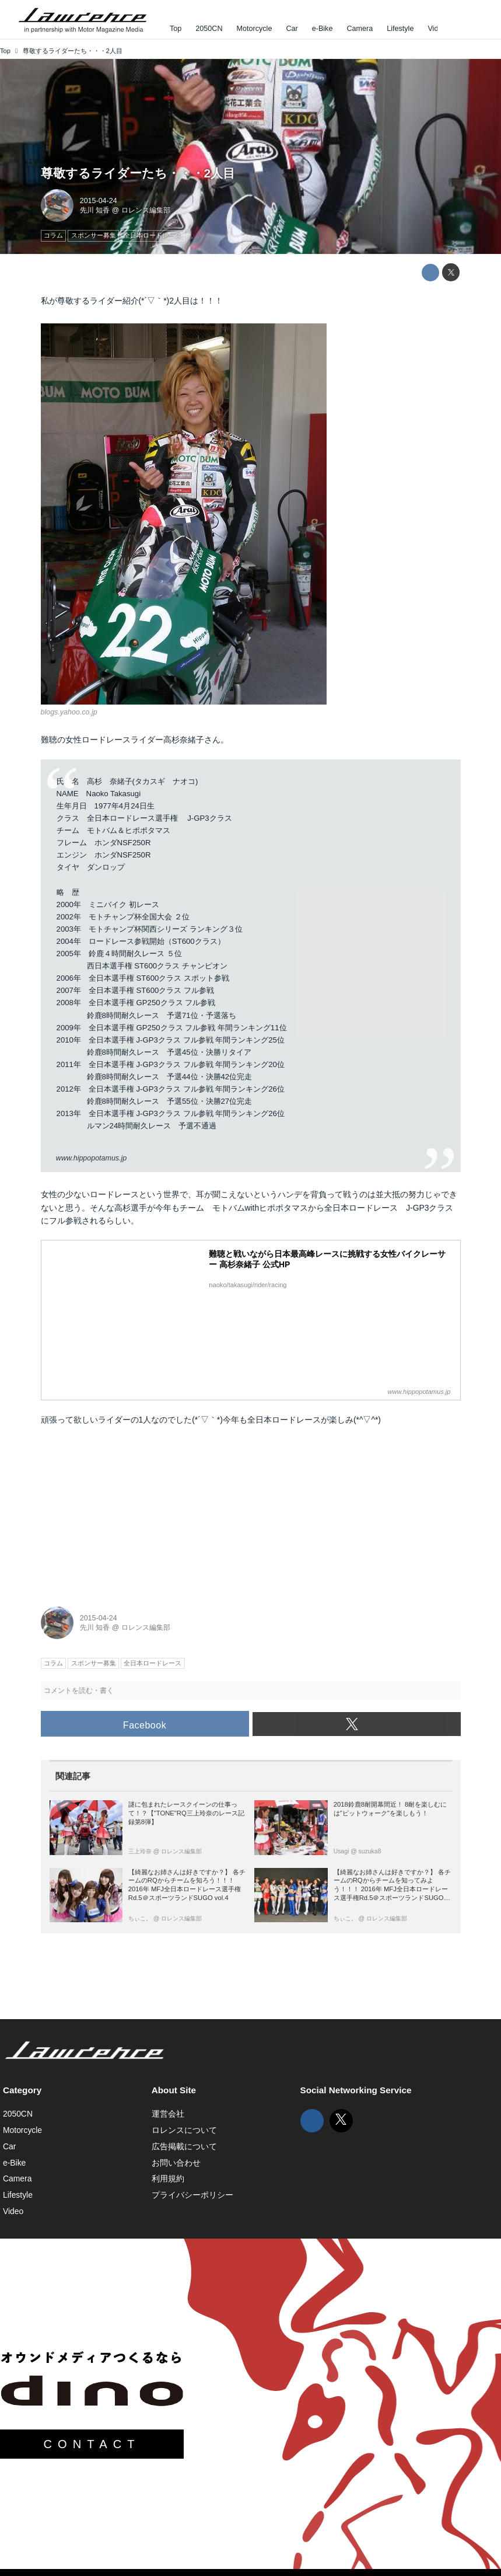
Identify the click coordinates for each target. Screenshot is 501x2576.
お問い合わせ (176, 2162)
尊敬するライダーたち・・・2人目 (138, 173)
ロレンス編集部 (145, 210)
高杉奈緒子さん (191, 739)
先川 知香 (95, 210)
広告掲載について (184, 2146)
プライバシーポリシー (192, 2194)
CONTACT (91, 2444)
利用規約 (168, 2178)
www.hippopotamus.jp (91, 1158)
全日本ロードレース (284, 1419)
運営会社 (168, 2113)
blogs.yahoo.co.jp (69, 712)
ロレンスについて (184, 2130)
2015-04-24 (98, 201)
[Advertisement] (128, 1512)
